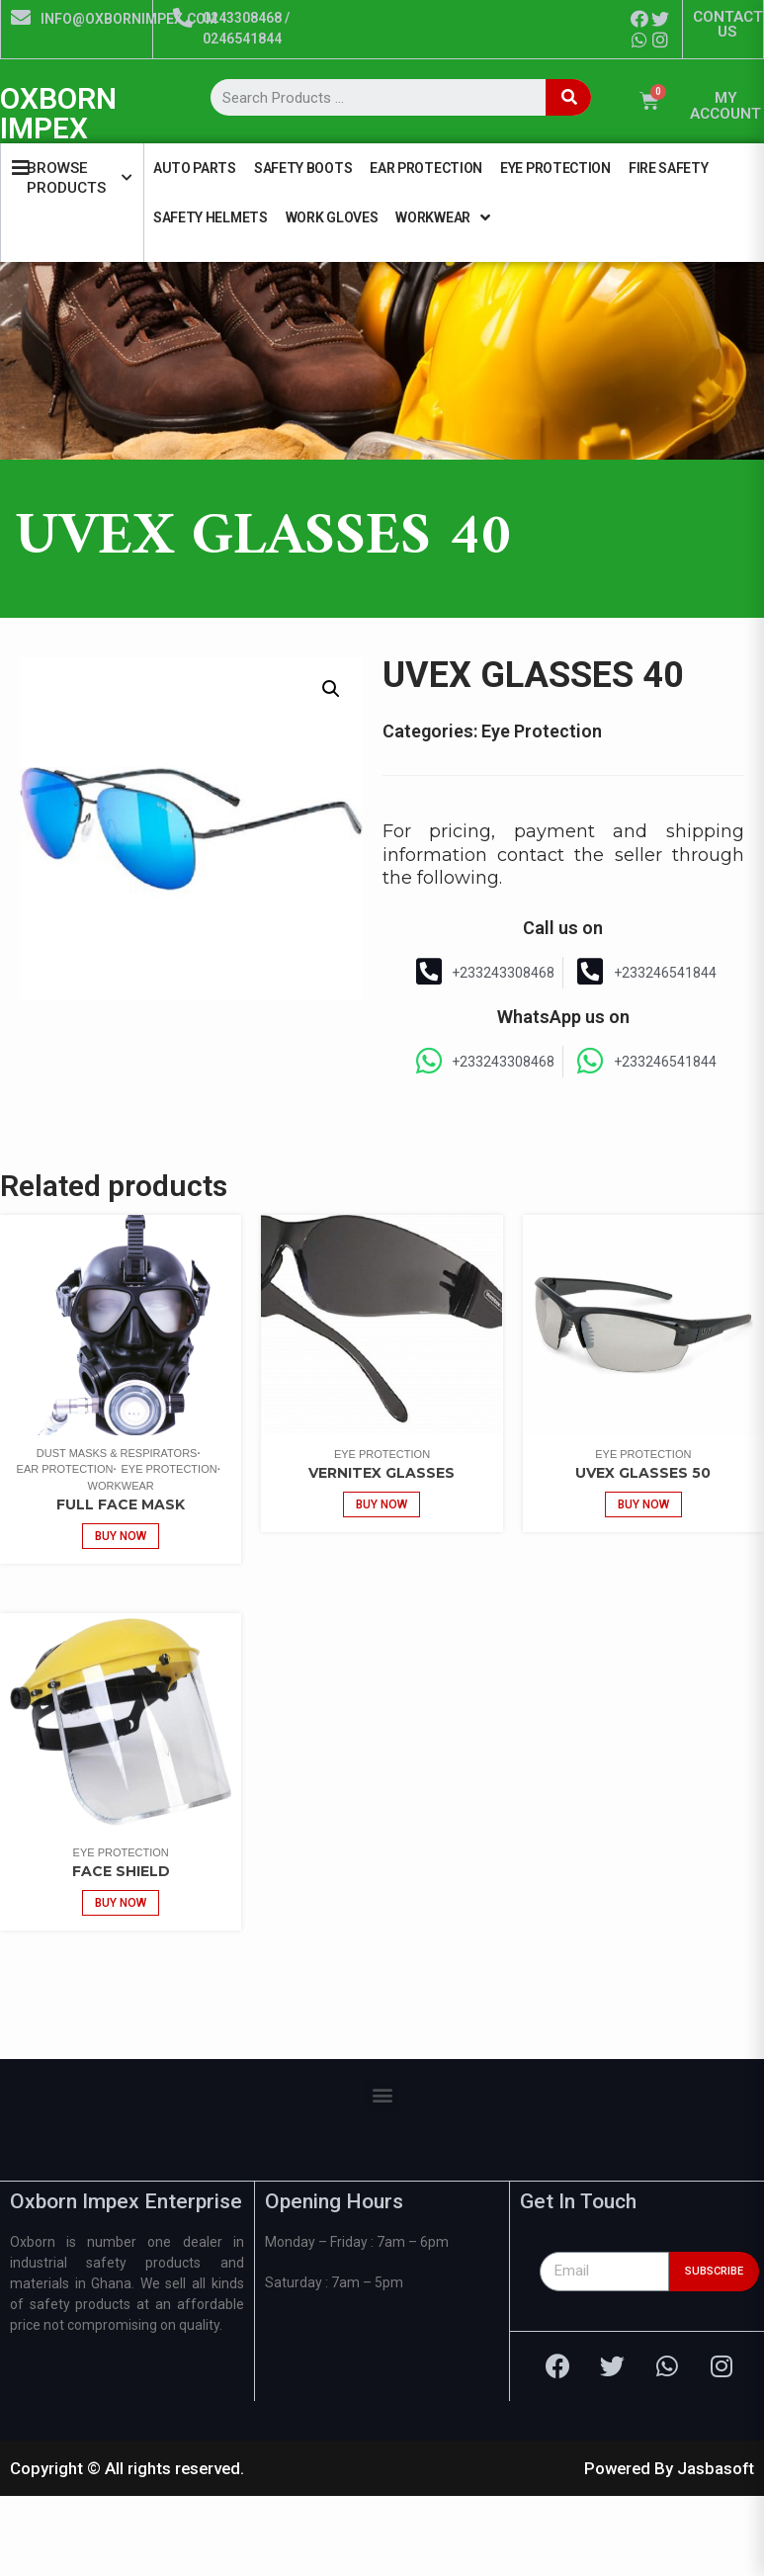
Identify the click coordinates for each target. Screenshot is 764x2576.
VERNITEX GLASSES (381, 1473)
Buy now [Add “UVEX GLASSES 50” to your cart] (643, 1504)
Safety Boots (303, 168)
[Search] (568, 97)
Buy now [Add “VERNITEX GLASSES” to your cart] (381, 1504)
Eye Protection (555, 168)
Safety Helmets (210, 217)
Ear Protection (426, 168)
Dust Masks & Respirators (117, 1453)
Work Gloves (332, 217)
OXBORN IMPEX (58, 113)
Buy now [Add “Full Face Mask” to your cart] (120, 1536)
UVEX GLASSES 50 (643, 1473)
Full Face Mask (120, 1504)
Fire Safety (669, 168)
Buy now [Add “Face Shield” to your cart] (120, 1903)
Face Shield (121, 1871)
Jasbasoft (715, 2468)
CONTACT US (728, 24)
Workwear (442, 218)
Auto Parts (194, 168)
